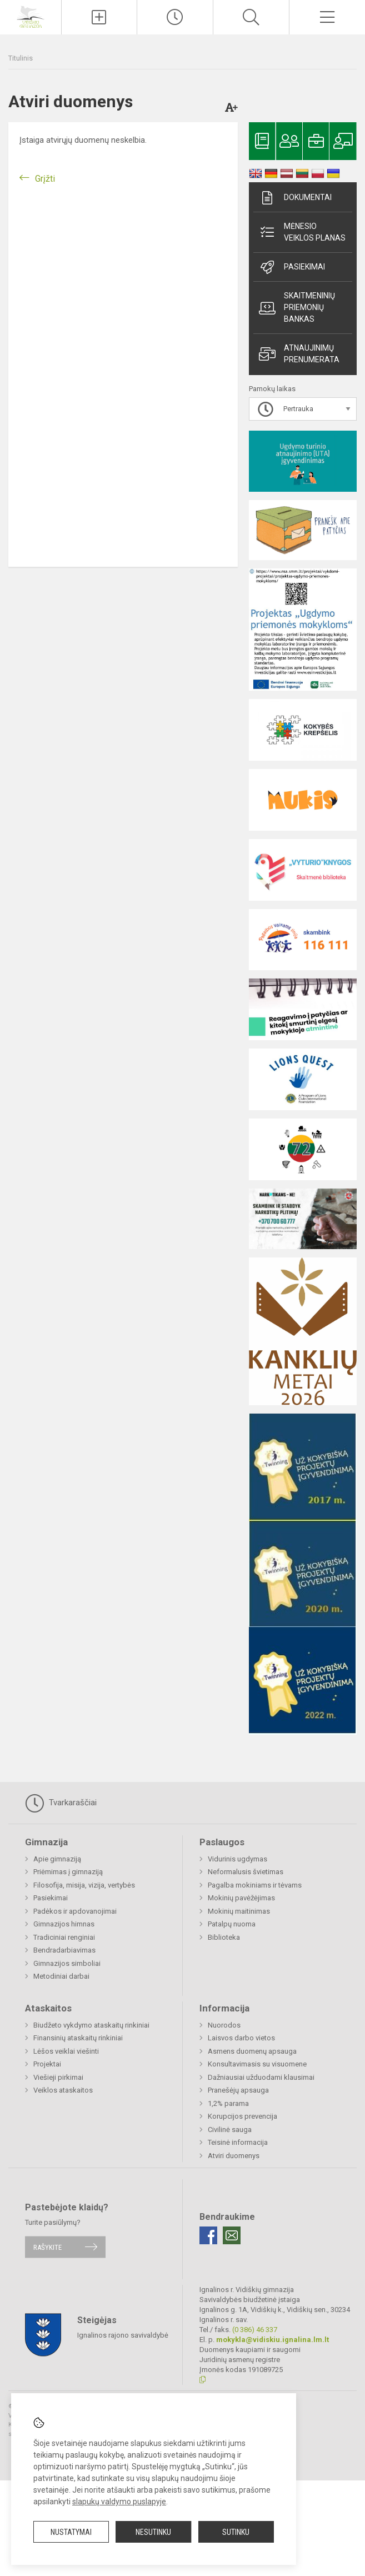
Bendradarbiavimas (64, 1950)
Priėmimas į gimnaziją (68, 1872)
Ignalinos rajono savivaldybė (122, 2335)
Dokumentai (295, 197)
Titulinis (20, 58)
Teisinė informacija (238, 2142)
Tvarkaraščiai (61, 1803)
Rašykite (47, 2247)
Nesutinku (153, 2532)
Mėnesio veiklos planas (302, 232)
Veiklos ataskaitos (63, 2090)
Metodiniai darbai (61, 1976)
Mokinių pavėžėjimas (241, 1898)
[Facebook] (208, 2235)
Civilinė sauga (230, 2129)
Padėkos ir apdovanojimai (75, 1911)
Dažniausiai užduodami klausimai (261, 2077)
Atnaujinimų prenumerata (299, 353)
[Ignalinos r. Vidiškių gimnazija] (30, 16)
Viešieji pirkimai (58, 2077)
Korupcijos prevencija (242, 2116)
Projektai (47, 2064)
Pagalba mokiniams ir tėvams (255, 1885)
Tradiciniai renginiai (64, 1937)
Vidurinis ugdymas (237, 1859)
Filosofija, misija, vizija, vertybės (84, 1885)
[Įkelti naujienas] (99, 17)
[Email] (232, 2235)
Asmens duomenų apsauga (252, 2051)
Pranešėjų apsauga (238, 2090)
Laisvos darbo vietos (241, 2038)
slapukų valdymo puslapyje (119, 2501)
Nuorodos (224, 2025)
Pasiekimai (292, 267)
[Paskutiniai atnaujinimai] (175, 17)
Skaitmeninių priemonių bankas (297, 307)
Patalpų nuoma (232, 1924)
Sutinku (235, 2532)
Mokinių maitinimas (239, 1911)
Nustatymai (71, 2532)
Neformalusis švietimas (245, 1872)
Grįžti (45, 178)
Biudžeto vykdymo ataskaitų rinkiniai (91, 2025)
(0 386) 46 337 (254, 2329)
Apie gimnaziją (57, 1859)
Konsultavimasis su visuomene (257, 2064)
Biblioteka (224, 1937)
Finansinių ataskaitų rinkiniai (78, 2038)
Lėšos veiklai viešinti (66, 2051)
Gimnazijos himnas (63, 1924)
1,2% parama (228, 2103)
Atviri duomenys (233, 2155)
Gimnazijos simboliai (67, 1963)
